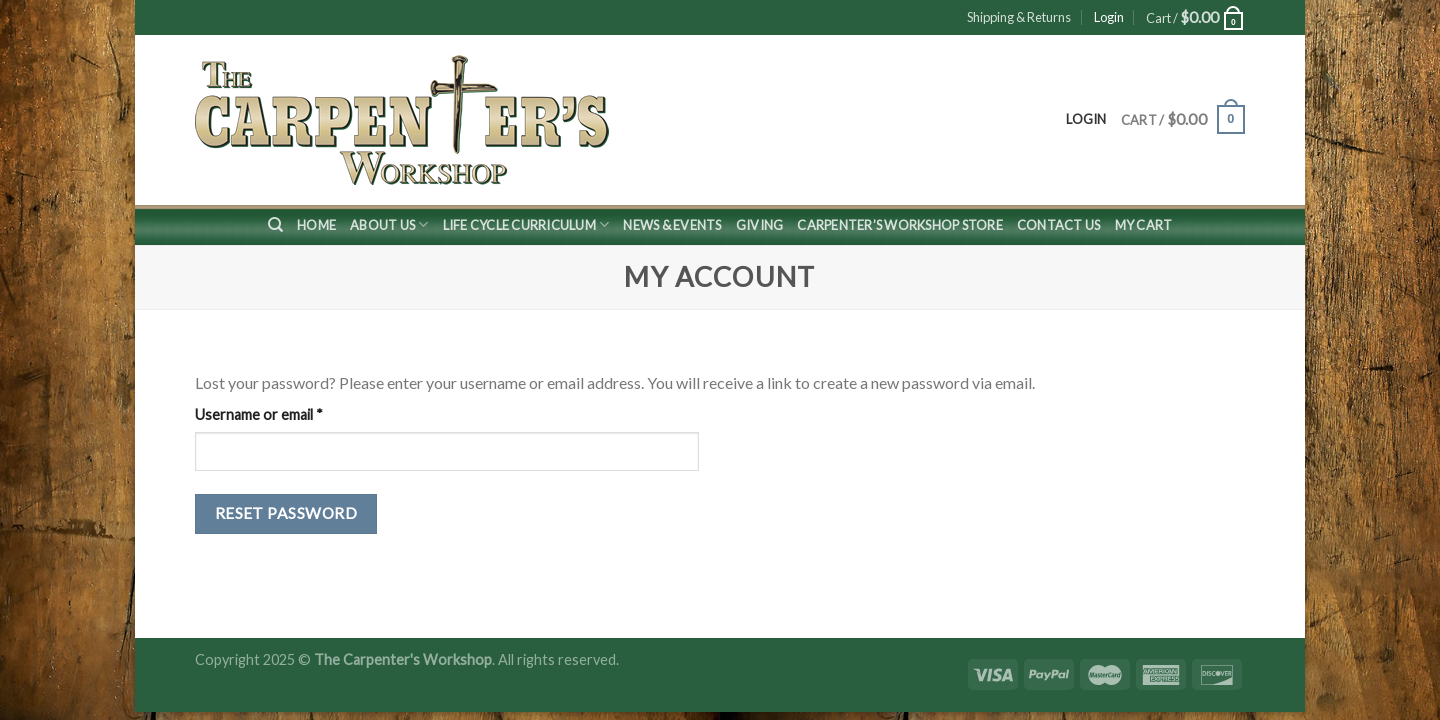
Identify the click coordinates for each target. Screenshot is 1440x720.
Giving (760, 225)
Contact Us (1059, 225)
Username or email (287, 413)
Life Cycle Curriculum (526, 224)
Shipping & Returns (1019, 17)
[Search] (275, 225)
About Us (389, 224)
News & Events (672, 225)
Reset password (286, 513)
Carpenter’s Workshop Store (900, 225)
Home (316, 225)
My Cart (1144, 225)
